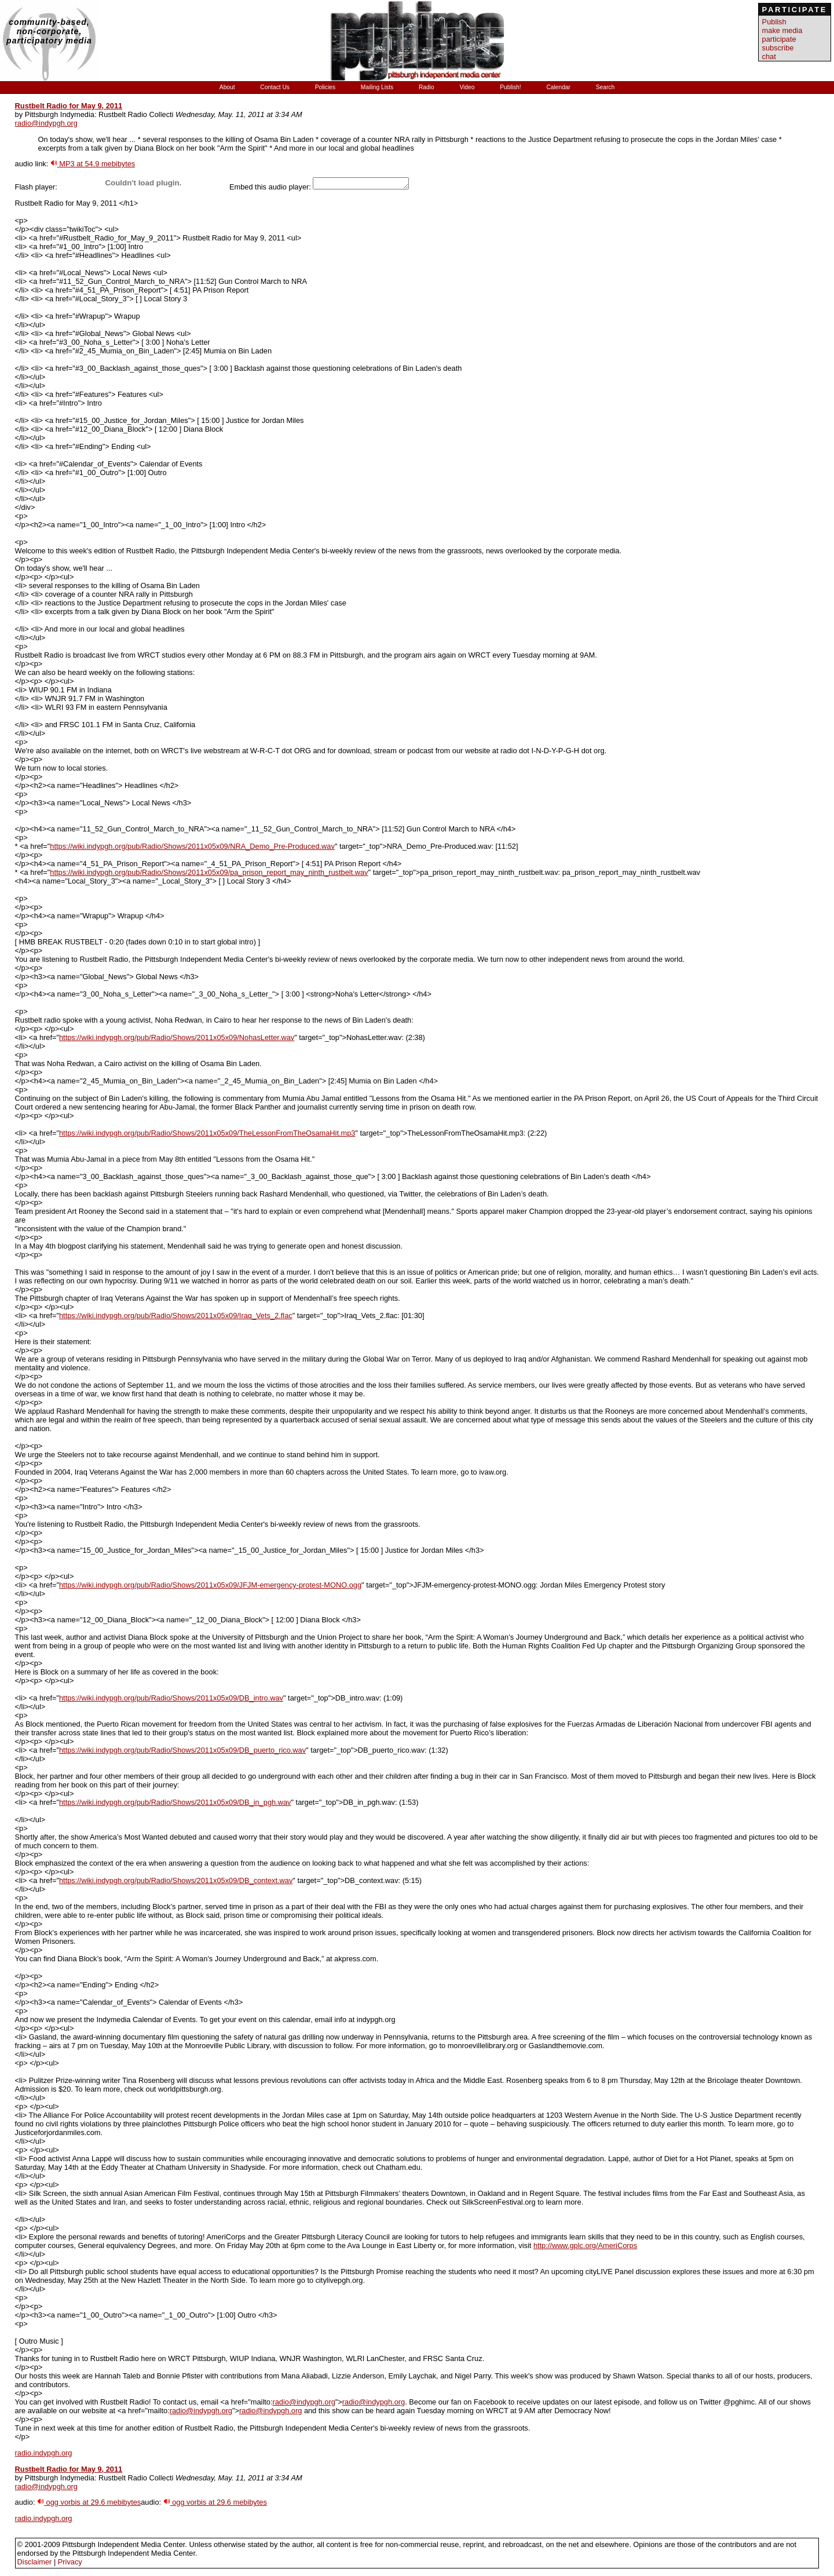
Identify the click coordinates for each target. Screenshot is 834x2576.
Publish (774, 21)
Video (467, 87)
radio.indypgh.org (43, 2453)
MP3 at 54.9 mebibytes (92, 163)
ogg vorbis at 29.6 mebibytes (89, 2502)
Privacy (70, 2561)
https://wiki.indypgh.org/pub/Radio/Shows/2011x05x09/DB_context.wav (175, 1880)
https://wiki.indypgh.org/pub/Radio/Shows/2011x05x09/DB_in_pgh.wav (175, 1802)
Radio (427, 87)
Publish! (511, 87)
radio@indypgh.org (46, 123)
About (228, 87)
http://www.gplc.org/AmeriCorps (585, 2245)
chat (769, 56)
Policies (326, 87)
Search (605, 87)
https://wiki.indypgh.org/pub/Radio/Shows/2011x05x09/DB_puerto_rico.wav (182, 1750)
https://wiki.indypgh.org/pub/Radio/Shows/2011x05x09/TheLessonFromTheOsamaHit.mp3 (207, 1133)
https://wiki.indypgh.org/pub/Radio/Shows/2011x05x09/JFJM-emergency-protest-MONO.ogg (210, 1585)
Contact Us (275, 87)
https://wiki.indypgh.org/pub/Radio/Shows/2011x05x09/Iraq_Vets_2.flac (175, 1315)
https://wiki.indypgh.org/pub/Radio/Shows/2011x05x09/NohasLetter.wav (176, 1037)
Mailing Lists (378, 87)
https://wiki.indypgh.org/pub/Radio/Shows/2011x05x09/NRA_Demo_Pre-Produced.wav (192, 846)
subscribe (778, 47)
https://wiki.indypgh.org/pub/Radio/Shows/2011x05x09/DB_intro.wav (171, 1698)
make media (782, 30)
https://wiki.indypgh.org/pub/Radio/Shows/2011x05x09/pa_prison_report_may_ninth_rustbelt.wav (209, 872)
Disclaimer (34, 2561)
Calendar (559, 87)
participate (779, 39)
